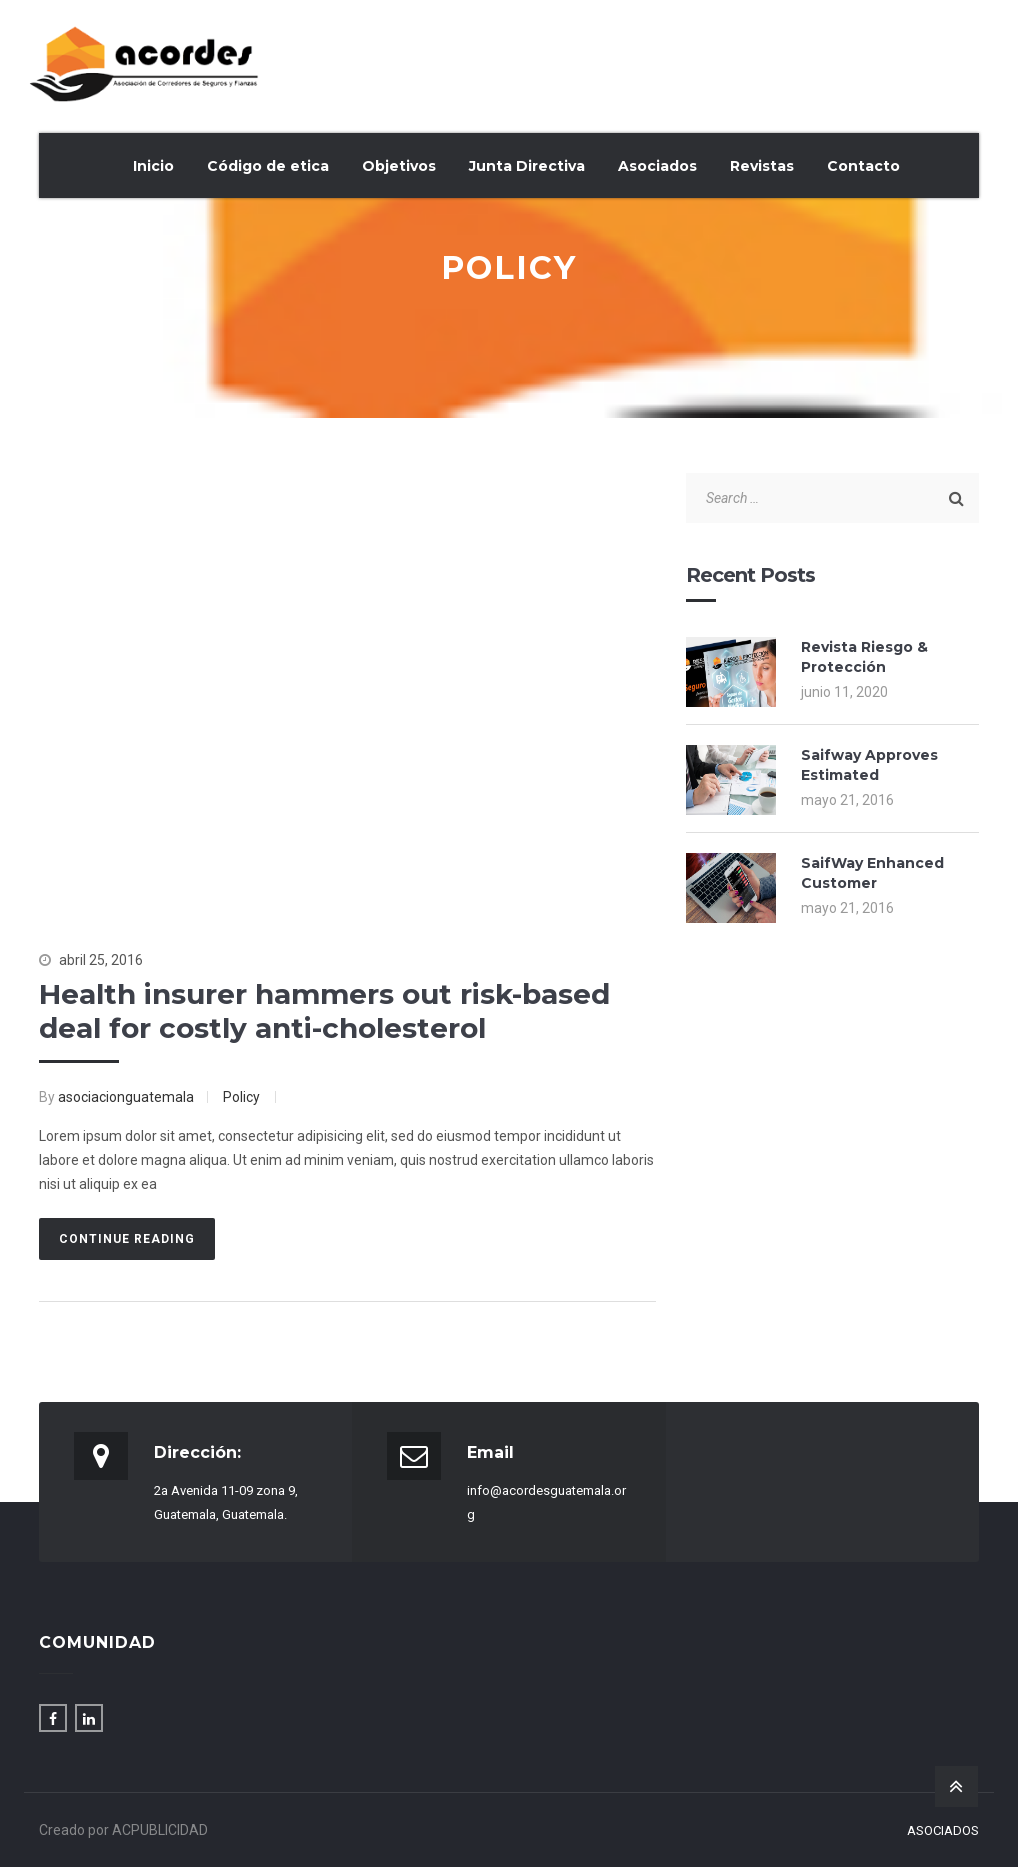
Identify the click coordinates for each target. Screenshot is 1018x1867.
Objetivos (399, 166)
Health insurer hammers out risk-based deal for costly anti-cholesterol (324, 1011)
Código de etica (268, 166)
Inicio (153, 166)
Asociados (657, 166)
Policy (241, 1097)
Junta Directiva (527, 166)
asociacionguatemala (126, 1097)
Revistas (762, 166)
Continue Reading (127, 1239)
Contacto (863, 166)
